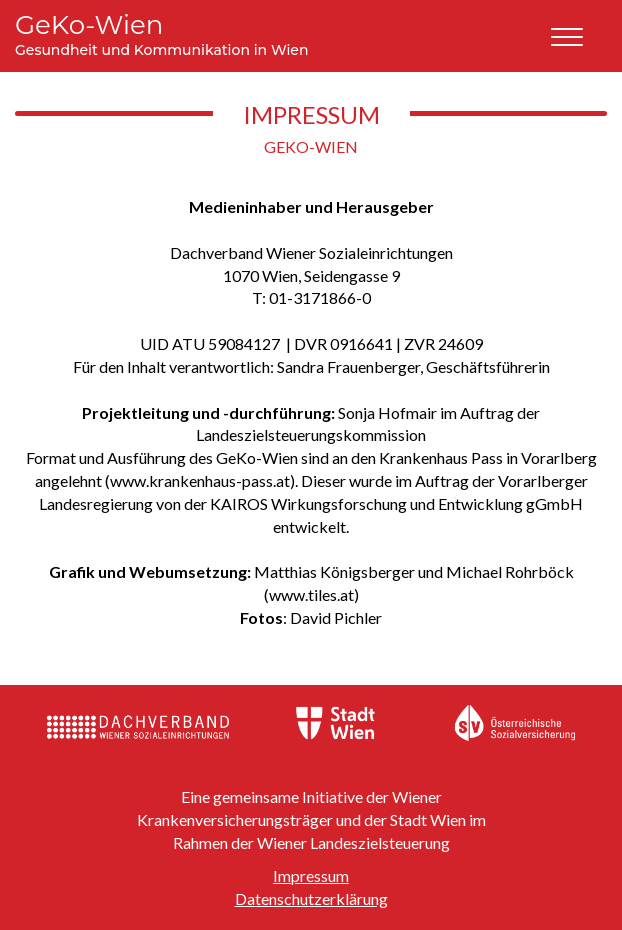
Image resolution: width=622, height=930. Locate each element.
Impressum (311, 875)
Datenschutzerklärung (311, 898)
